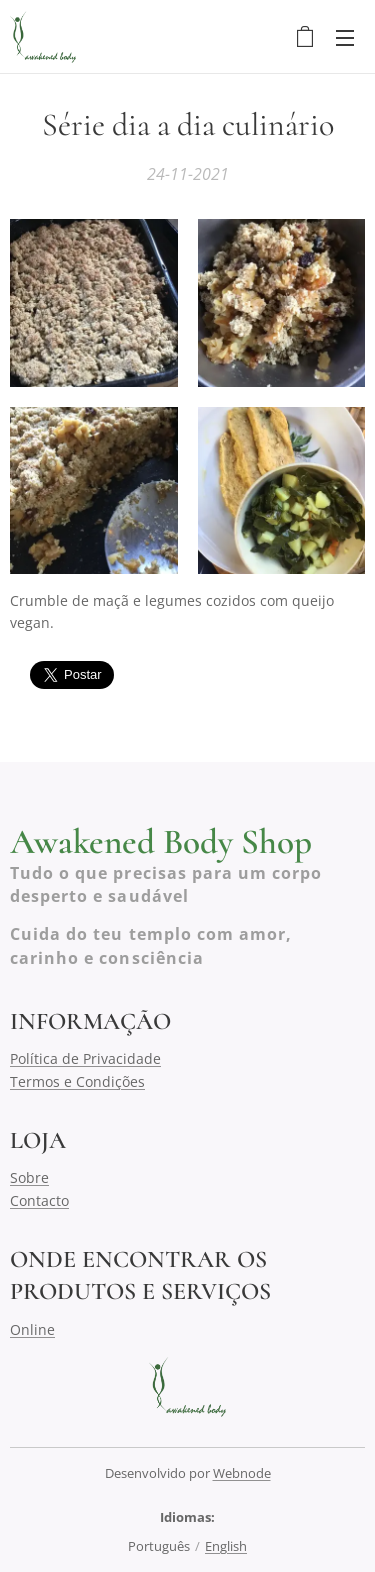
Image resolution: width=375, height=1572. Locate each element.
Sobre (29, 1177)
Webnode (242, 1473)
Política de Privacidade (85, 1058)
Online (32, 1328)
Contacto (39, 1199)
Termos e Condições (77, 1080)
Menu (345, 38)
